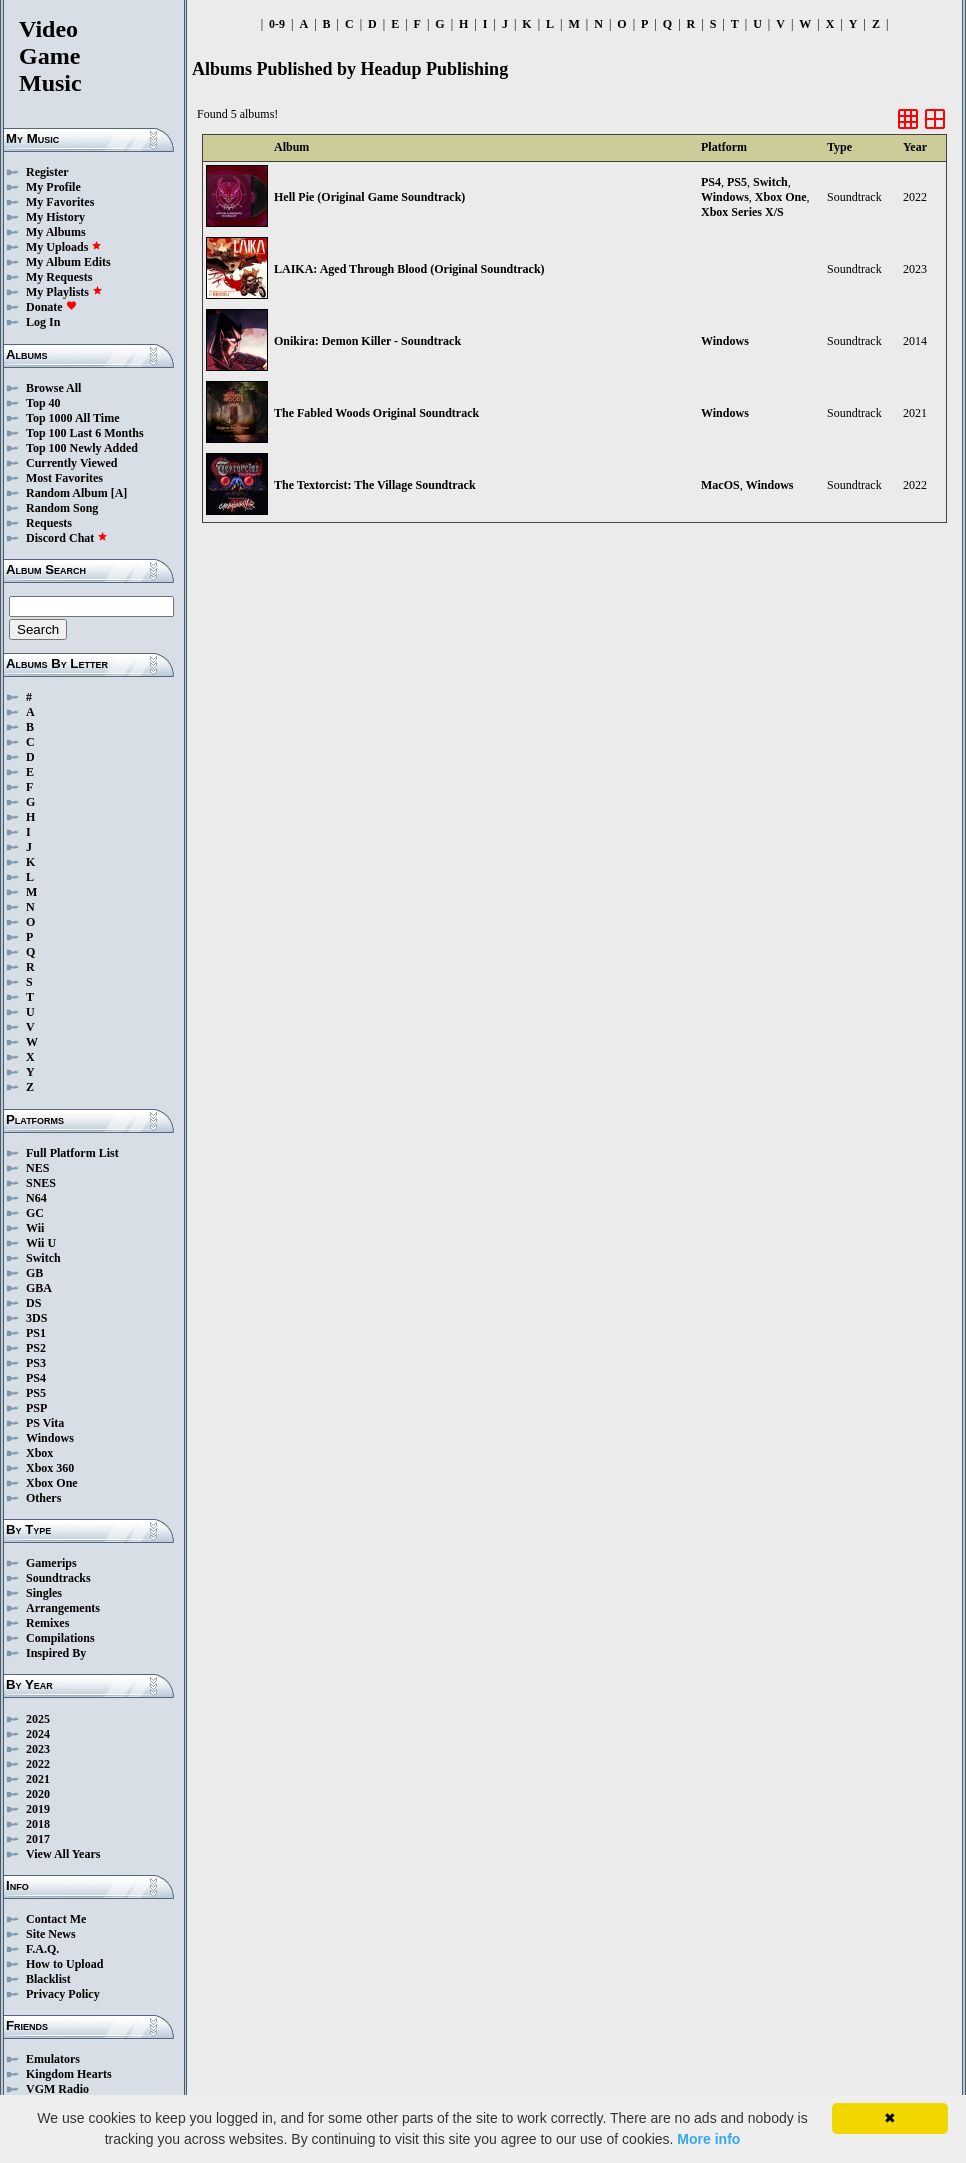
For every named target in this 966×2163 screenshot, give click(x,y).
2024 (38, 1734)
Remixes (47, 1623)
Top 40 (43, 403)
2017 (38, 1839)
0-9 (277, 24)
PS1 (36, 1333)
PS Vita (45, 1423)
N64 (36, 1198)
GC (35, 1213)
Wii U (41, 1243)
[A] (119, 493)
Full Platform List (72, 1153)
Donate (51, 307)
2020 (38, 1794)
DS (33, 1303)
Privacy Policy (63, 1994)
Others (43, 1498)
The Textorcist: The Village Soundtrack (375, 485)
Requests (49, 523)
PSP (36, 1408)
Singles (44, 1593)
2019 (38, 1809)
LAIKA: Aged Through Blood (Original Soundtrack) (409, 269)
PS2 (36, 1348)
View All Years (63, 1854)
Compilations (60, 1638)
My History (55, 217)
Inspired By (56, 1653)
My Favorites (60, 202)
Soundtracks (58, 1578)
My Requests (59, 277)
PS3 (36, 1363)
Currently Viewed (71, 463)
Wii (35, 1228)
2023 (38, 1749)
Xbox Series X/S (742, 212)
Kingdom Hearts (69, 2074)
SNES (41, 1183)
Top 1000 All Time (72, 418)
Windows (50, 1438)
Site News (51, 1934)
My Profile (53, 187)
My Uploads (64, 247)
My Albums (56, 232)
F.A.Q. (42, 1949)
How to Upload (64, 1964)
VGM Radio (57, 2089)
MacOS (720, 485)
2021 (38, 1779)
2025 (38, 1719)
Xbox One (52, 1483)
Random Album (67, 493)
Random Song (62, 508)
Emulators (53, 2059)
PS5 (36, 1393)
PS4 (36, 1378)
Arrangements (63, 1608)
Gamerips (51, 1563)
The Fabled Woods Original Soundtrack (376, 413)
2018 (38, 1824)
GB (34, 1273)
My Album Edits (68, 262)
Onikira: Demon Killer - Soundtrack (367, 341)
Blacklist (48, 1979)
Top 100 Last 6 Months (85, 433)
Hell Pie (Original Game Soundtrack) (369, 197)
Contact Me (56, 1919)
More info (708, 2139)
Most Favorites (64, 478)
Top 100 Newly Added (82, 448)
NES (37, 1168)
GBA (39, 1288)
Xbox (39, 1453)
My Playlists (64, 292)
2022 (38, 1764)
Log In (43, 322)
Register (47, 172)
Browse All (53, 388)
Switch (43, 1258)
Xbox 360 (50, 1468)
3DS (36, 1318)
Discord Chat (67, 538)
